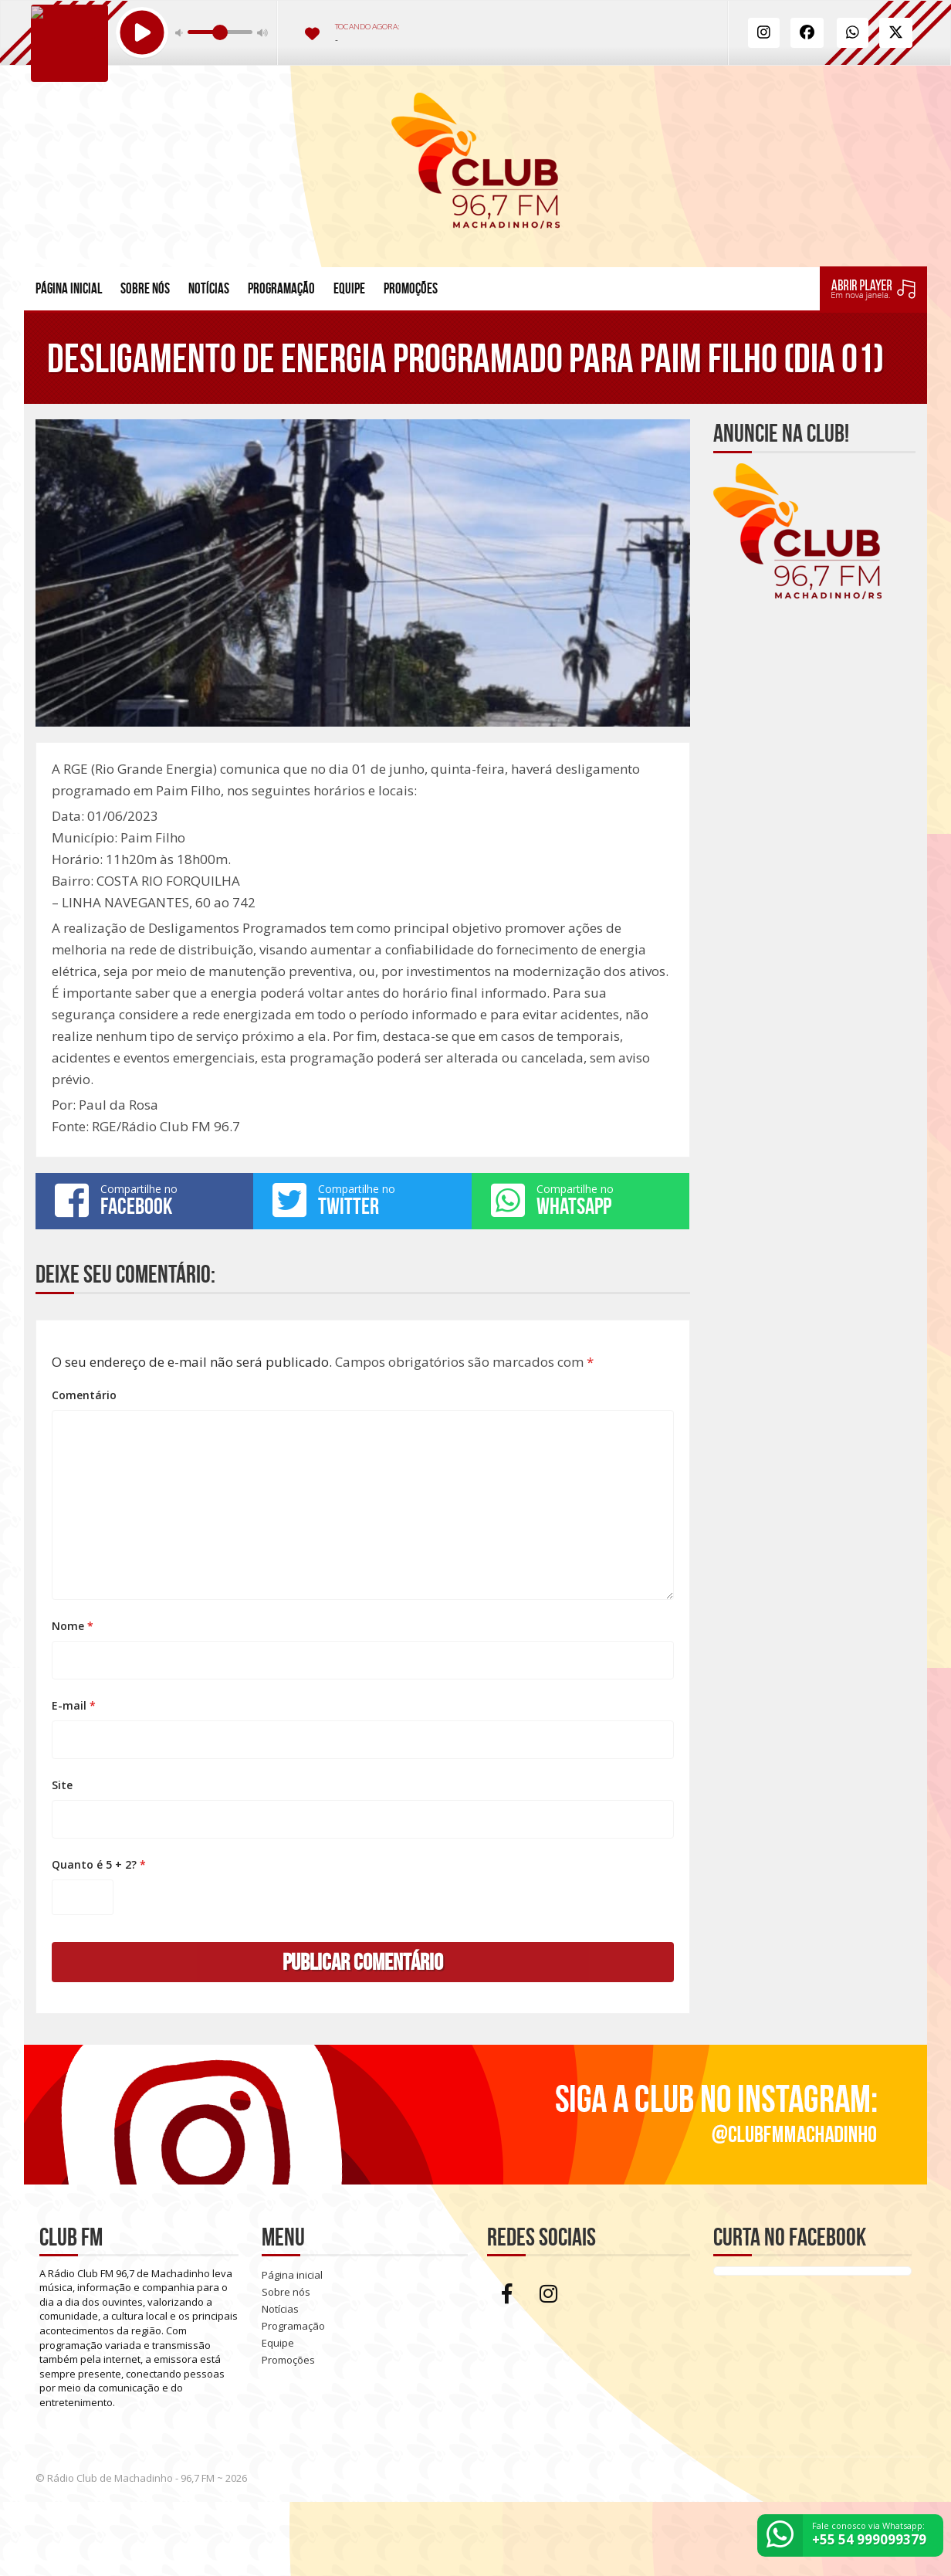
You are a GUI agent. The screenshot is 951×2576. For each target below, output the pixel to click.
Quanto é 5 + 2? (99, 1864)
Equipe (349, 288)
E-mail (74, 1705)
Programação (281, 288)
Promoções (411, 288)
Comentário (84, 1395)
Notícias (208, 288)
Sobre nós (145, 288)
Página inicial (69, 288)
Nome (72, 1625)
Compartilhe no (144, 1200)
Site (62, 1785)
